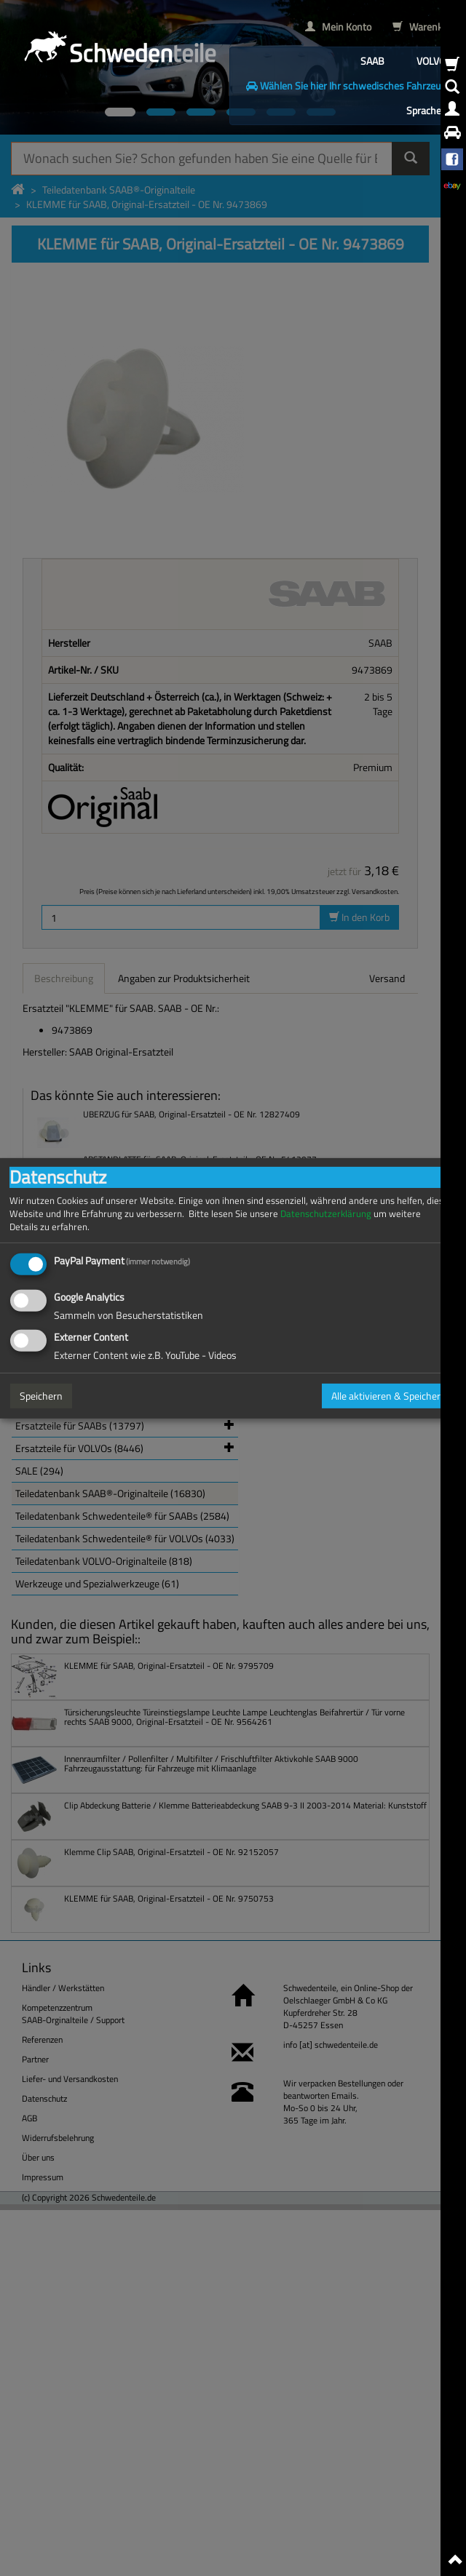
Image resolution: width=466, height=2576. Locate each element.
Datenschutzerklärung (325, 1213)
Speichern (41, 1395)
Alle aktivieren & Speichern (388, 1395)
